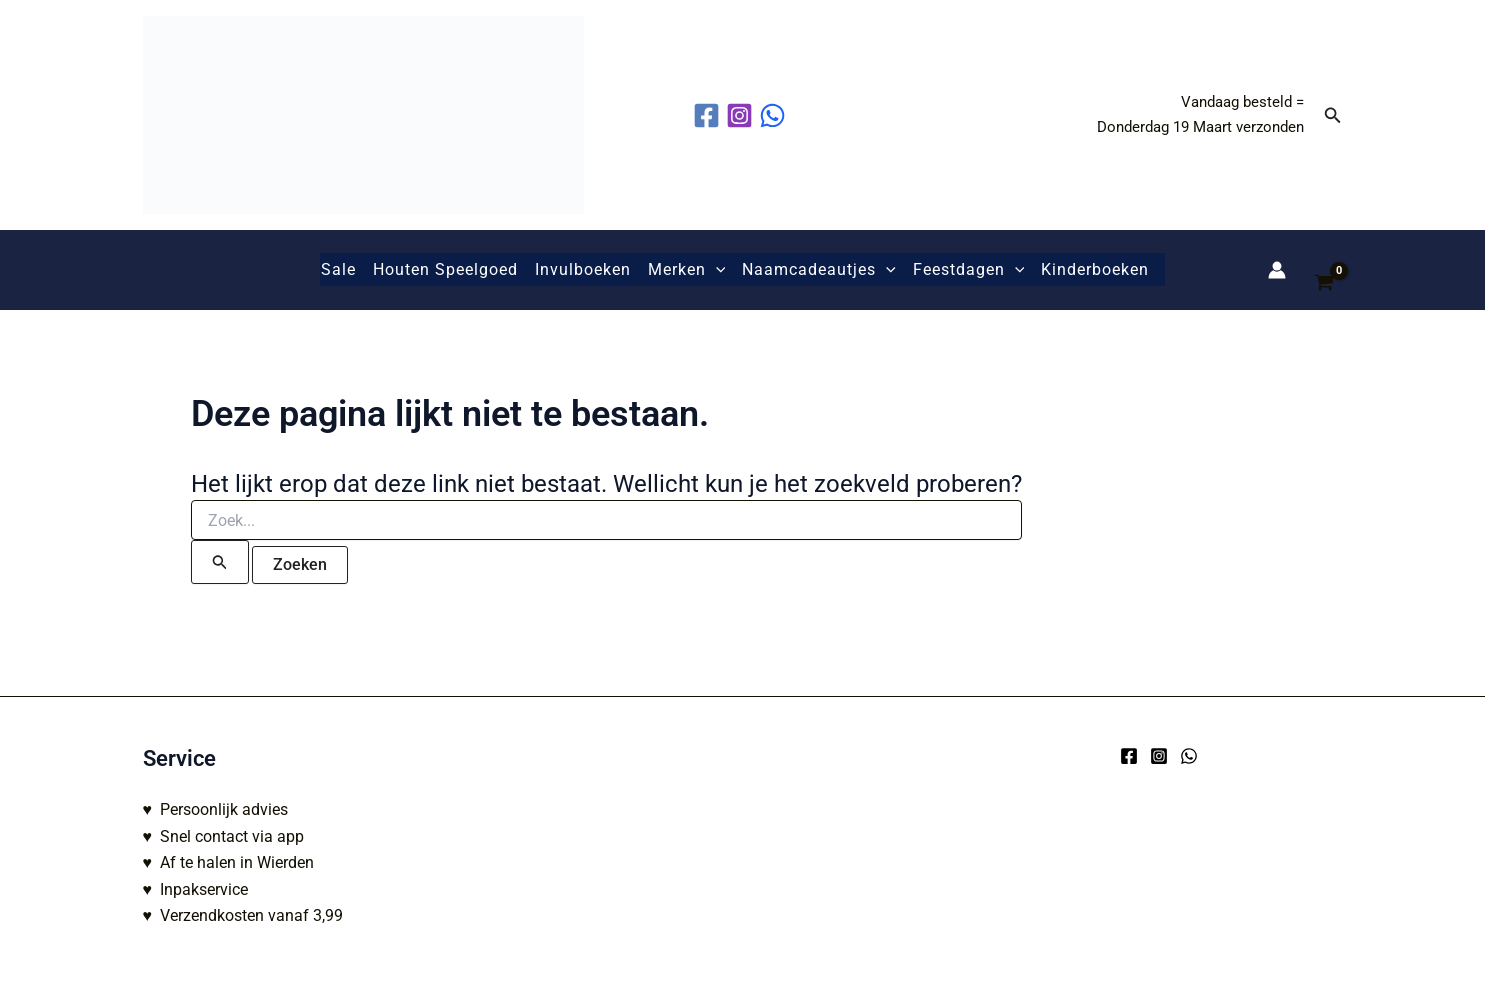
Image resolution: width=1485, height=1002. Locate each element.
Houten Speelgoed (445, 269)
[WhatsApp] (1189, 756)
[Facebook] (1129, 756)
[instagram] (742, 115)
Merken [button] (687, 270)
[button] (1333, 115)
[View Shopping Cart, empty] (1324, 270)
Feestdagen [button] (969, 270)
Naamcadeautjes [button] (819, 270)
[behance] (775, 115)
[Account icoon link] (1277, 270)
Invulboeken (583, 269)
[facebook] (709, 115)
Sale (338, 269)
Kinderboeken (1095, 269)
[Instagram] (1159, 756)
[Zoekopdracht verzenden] (220, 562)
